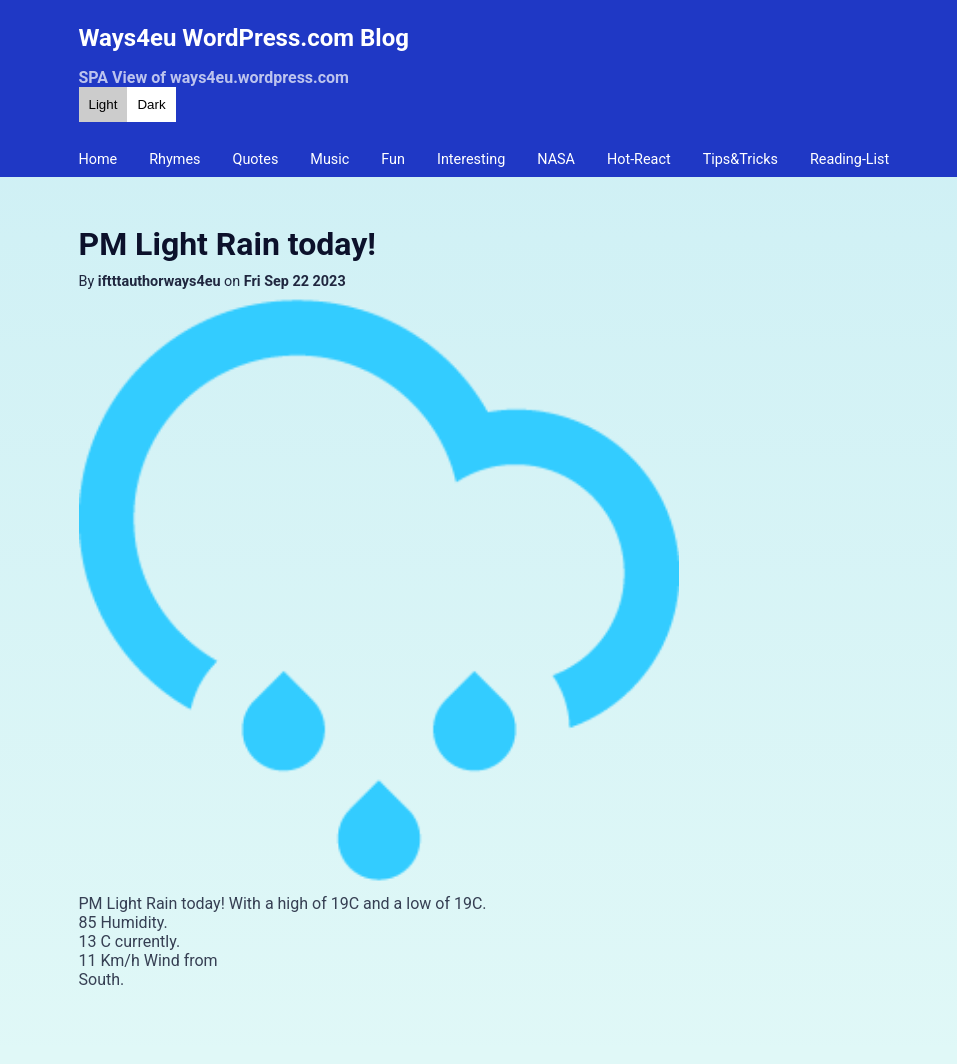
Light (103, 104)
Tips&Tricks (740, 159)
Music (329, 159)
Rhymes (174, 159)
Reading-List (849, 159)
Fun (393, 159)
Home (98, 159)
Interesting (471, 159)
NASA (556, 159)
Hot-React (639, 159)
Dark (151, 104)
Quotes (256, 159)
